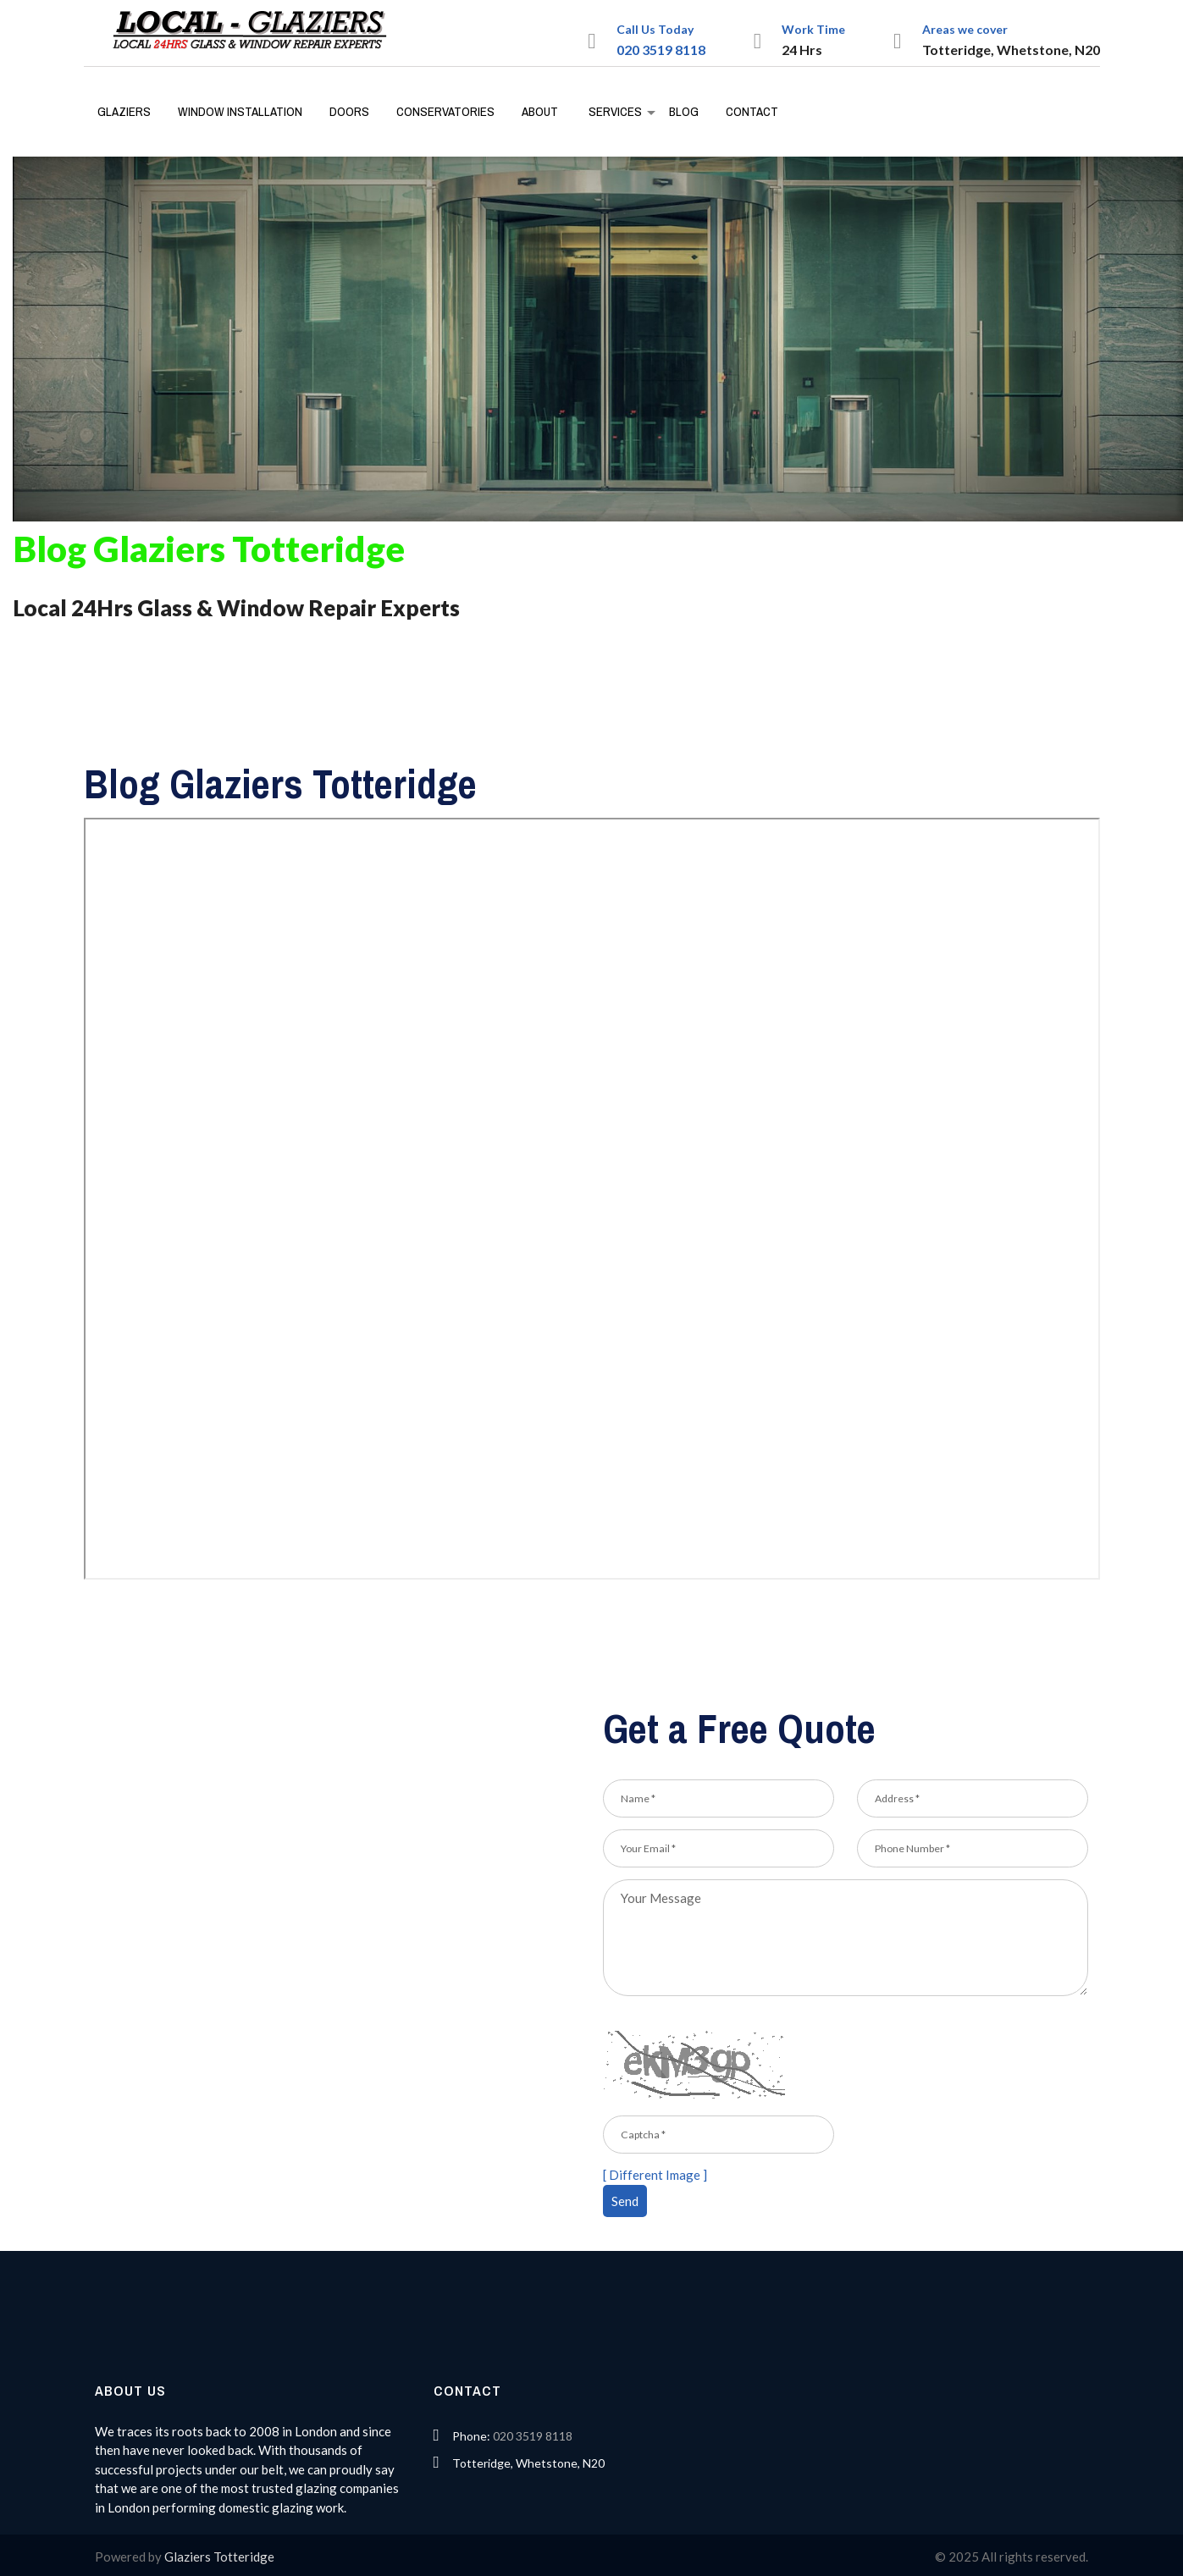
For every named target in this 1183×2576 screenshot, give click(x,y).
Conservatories (445, 111)
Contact (752, 111)
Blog (684, 111)
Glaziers (124, 111)
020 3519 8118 (660, 49)
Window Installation (240, 111)
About (540, 111)
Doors (349, 111)
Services (615, 111)
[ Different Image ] (655, 2174)
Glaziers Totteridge (219, 2556)
